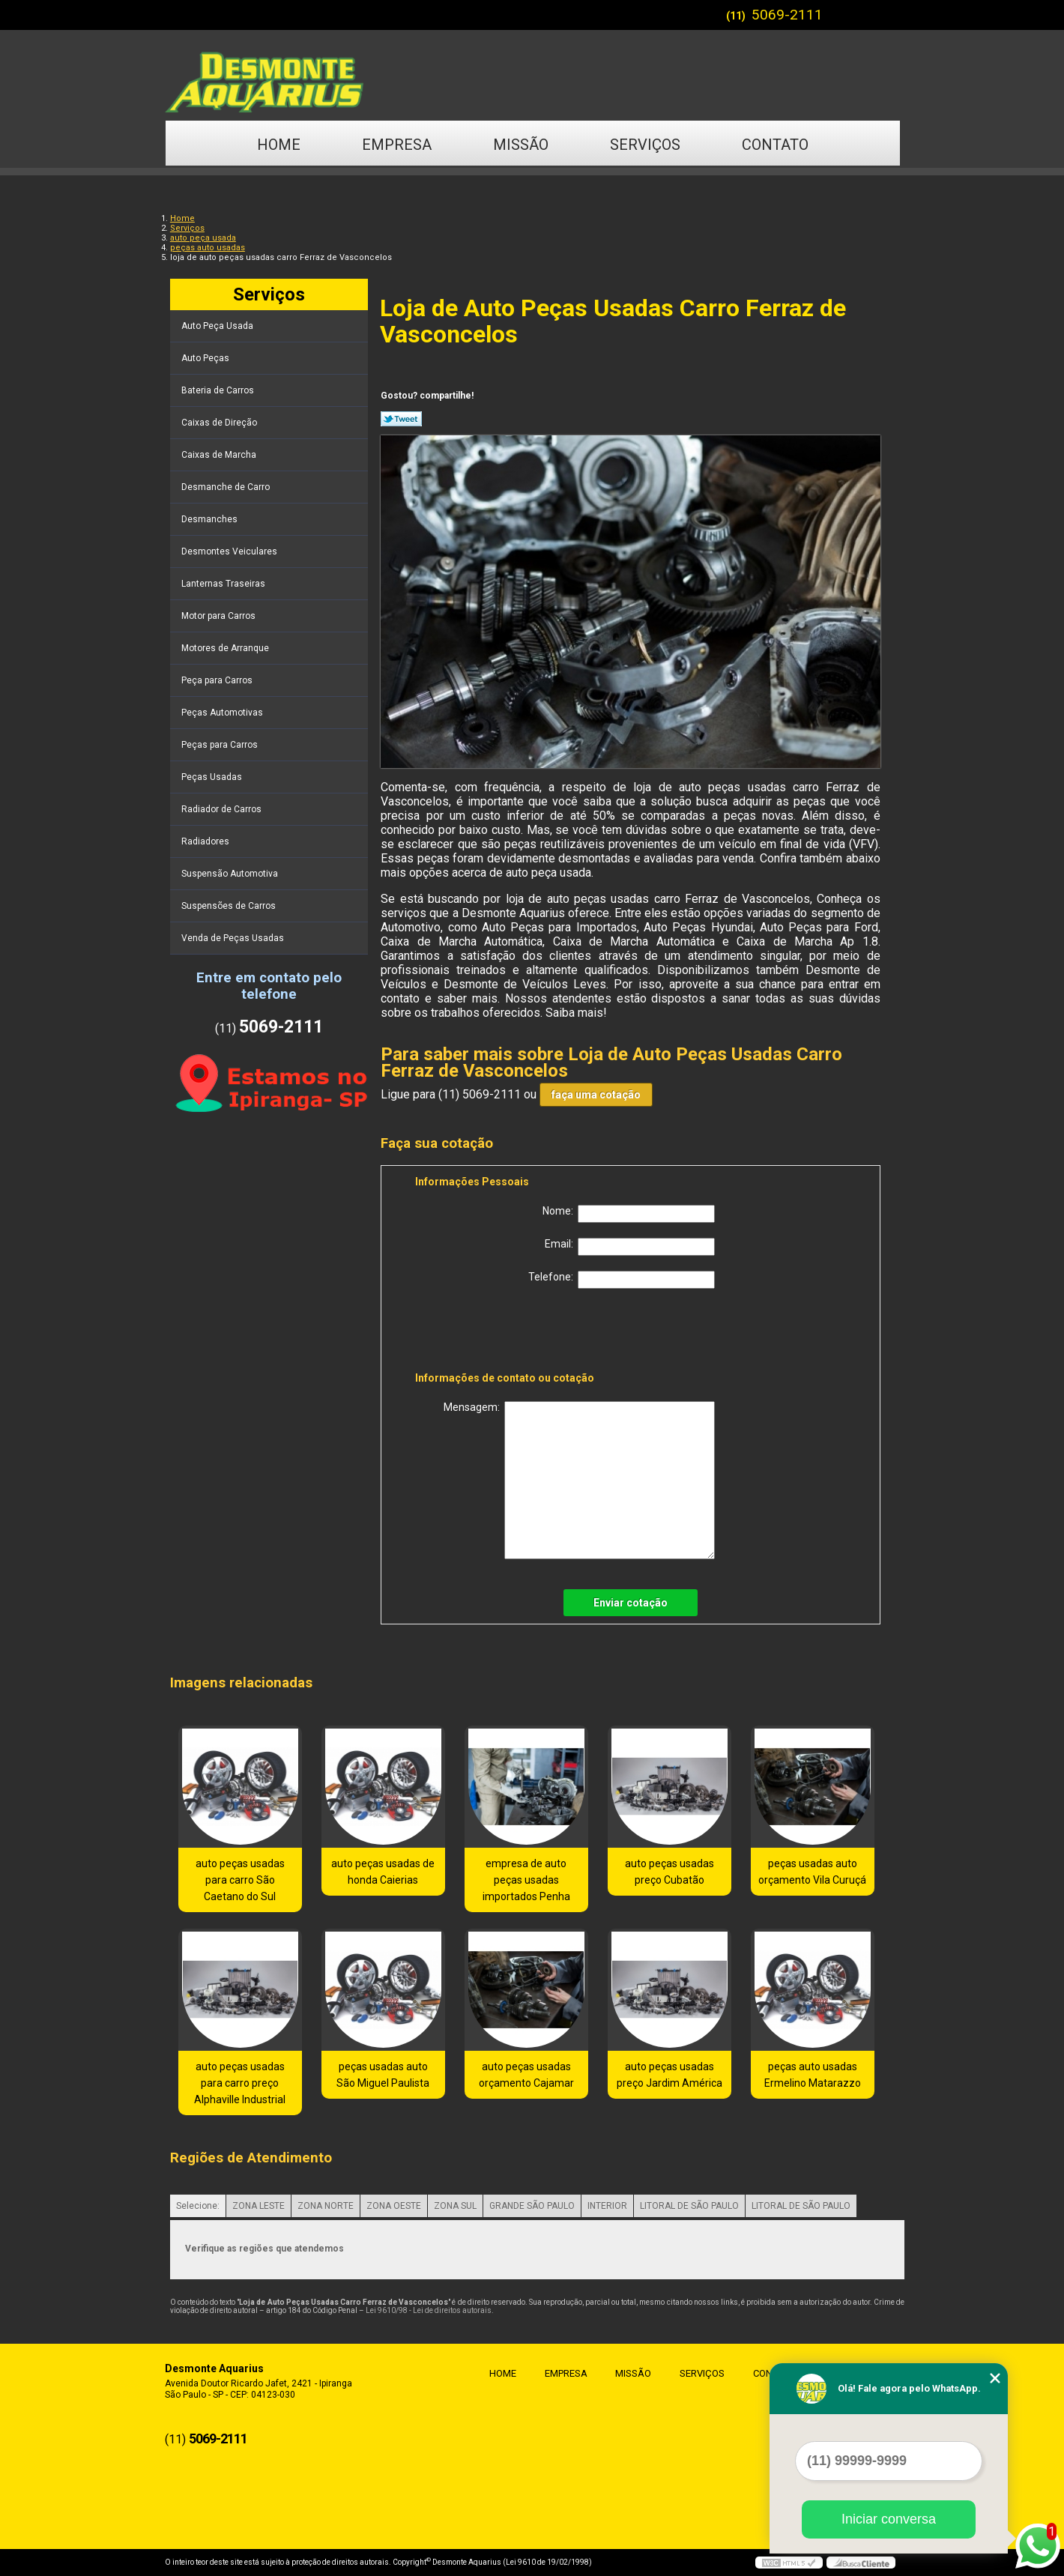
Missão (520, 145)
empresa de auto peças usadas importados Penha (526, 1879)
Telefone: (621, 1280)
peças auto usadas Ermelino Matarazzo (812, 2075)
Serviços (645, 145)
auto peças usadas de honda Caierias (383, 1871)
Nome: (628, 1214)
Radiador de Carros (222, 809)
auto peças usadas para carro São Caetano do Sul (240, 1879)
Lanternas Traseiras (224, 583)
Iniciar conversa (888, 2519)
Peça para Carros (218, 680)
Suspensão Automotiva (230, 873)
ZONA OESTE (393, 2206)
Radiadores (206, 841)
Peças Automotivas (223, 712)
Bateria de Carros (218, 390)
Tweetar (401, 418)
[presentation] (510, 1333)
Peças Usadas (212, 777)
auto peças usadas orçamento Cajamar (526, 2075)
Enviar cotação (630, 1603)
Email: (630, 1247)
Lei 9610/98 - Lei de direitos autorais (429, 2310)
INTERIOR (607, 2206)
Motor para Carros (219, 616)
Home (278, 145)
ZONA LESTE (258, 2206)
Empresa (397, 145)
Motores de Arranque (226, 648)
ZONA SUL (455, 2206)
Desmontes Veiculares (230, 551)
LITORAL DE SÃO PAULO (689, 2206)
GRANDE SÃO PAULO (532, 2206)
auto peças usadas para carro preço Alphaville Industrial (239, 2083)
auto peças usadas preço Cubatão (669, 1871)
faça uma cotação (596, 1095)
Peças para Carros (220, 745)
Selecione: (198, 2206)
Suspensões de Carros (229, 906)
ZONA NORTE (325, 2206)
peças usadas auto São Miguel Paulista (382, 2075)
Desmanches (210, 519)
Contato (775, 145)
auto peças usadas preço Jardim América (669, 2075)
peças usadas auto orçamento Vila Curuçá (812, 1871)
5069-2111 (787, 14)
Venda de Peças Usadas (233, 938)
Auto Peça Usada (218, 326)
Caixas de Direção (220, 422)
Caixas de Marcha (220, 455)
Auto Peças (206, 358)
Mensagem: (579, 1480)
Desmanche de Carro (226, 487)
